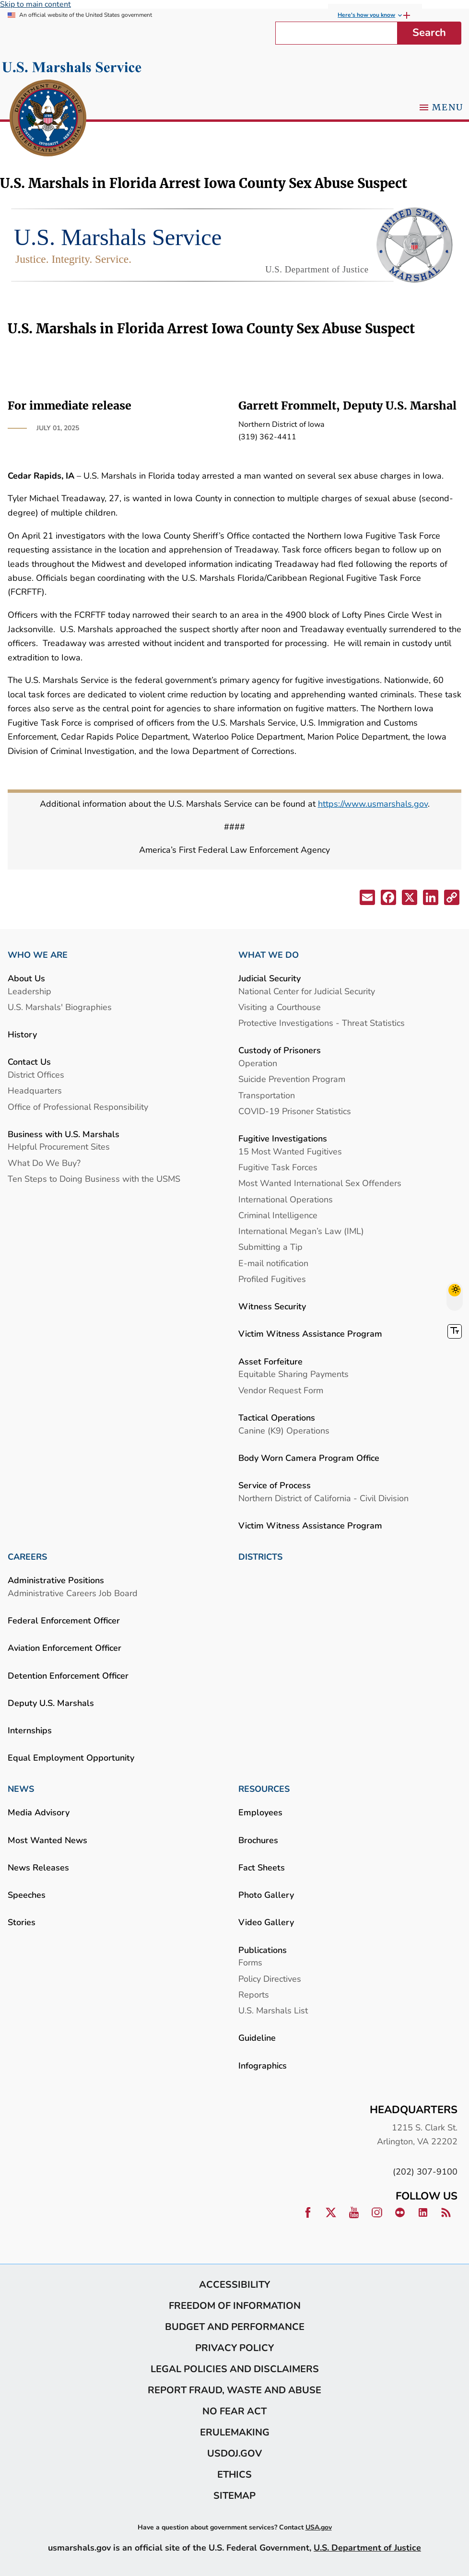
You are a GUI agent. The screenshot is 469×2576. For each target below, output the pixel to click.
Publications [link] (262, 1950)
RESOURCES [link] (264, 1789)
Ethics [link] (234, 2474)
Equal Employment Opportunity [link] (71, 1758)
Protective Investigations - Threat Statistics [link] (321, 1023)
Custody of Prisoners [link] (279, 1050)
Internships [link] (30, 1730)
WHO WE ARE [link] (38, 955)
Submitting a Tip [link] (270, 1247)
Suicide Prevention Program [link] (291, 1079)
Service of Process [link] (274, 1485)
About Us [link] (26, 978)
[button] (366, 899)
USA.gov (318, 2527)
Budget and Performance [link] (235, 2326)
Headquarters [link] (35, 1090)
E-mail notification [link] (273, 1263)
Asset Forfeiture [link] (270, 1361)
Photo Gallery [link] (266, 1895)
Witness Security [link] (272, 1306)
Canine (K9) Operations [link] (283, 1430)
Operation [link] (257, 1063)
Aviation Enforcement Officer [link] (64, 1648)
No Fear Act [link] (234, 2411)
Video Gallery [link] (266, 1922)
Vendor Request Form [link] (280, 1390)
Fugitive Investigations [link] (282, 1138)
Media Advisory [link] (39, 1812)
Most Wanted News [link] (47, 1840)
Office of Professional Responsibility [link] (78, 1107)
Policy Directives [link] (269, 1979)
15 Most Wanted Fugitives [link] (290, 1151)
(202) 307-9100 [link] (425, 2171)
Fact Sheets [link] (261, 1867)
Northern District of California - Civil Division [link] (323, 1498)
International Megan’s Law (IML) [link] (301, 1231)
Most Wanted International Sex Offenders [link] (319, 1183)
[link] (48, 119)
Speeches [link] (27, 1895)
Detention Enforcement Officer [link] (68, 1676)
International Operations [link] (285, 1199)
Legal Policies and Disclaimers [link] (235, 2369)
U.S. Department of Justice (367, 2547)
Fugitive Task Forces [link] (277, 1167)
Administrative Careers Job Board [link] (73, 1593)
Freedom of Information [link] (235, 2305)
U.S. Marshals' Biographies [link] (60, 1007)
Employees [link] (260, 1812)
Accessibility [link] (234, 2284)
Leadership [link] (29, 991)
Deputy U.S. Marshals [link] (51, 1703)
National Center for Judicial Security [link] (306, 991)
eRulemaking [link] (235, 2432)
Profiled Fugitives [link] (272, 1279)
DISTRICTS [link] (260, 1557)
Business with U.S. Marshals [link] (63, 1134)
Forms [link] (250, 1962)
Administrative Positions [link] (56, 1580)
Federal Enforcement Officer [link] (64, 1620)
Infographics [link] (262, 2065)
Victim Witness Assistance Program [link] (310, 1334)
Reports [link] (253, 1994)
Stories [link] (21, 1922)
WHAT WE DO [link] (268, 955)
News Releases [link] (38, 1867)
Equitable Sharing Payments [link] (293, 1374)
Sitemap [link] (234, 2495)
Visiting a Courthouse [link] (279, 1007)
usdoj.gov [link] (234, 2453)
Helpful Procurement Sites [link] (59, 1147)
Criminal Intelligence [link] (277, 1215)
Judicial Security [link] (269, 978)
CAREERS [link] (27, 1557)
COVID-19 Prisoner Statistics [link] (294, 1111)
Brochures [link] (258, 1840)
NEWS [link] (21, 1789)
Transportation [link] (266, 1095)
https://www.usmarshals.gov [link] (373, 804)
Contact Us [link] (29, 1062)
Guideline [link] (257, 2038)
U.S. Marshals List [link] (273, 2010)
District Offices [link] (36, 1075)
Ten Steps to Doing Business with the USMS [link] (94, 1179)
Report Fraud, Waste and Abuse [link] (234, 2390)
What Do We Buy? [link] (44, 1163)
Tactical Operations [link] (276, 1417)
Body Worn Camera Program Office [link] (308, 1458)
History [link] (22, 1034)
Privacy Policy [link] (234, 2347)
